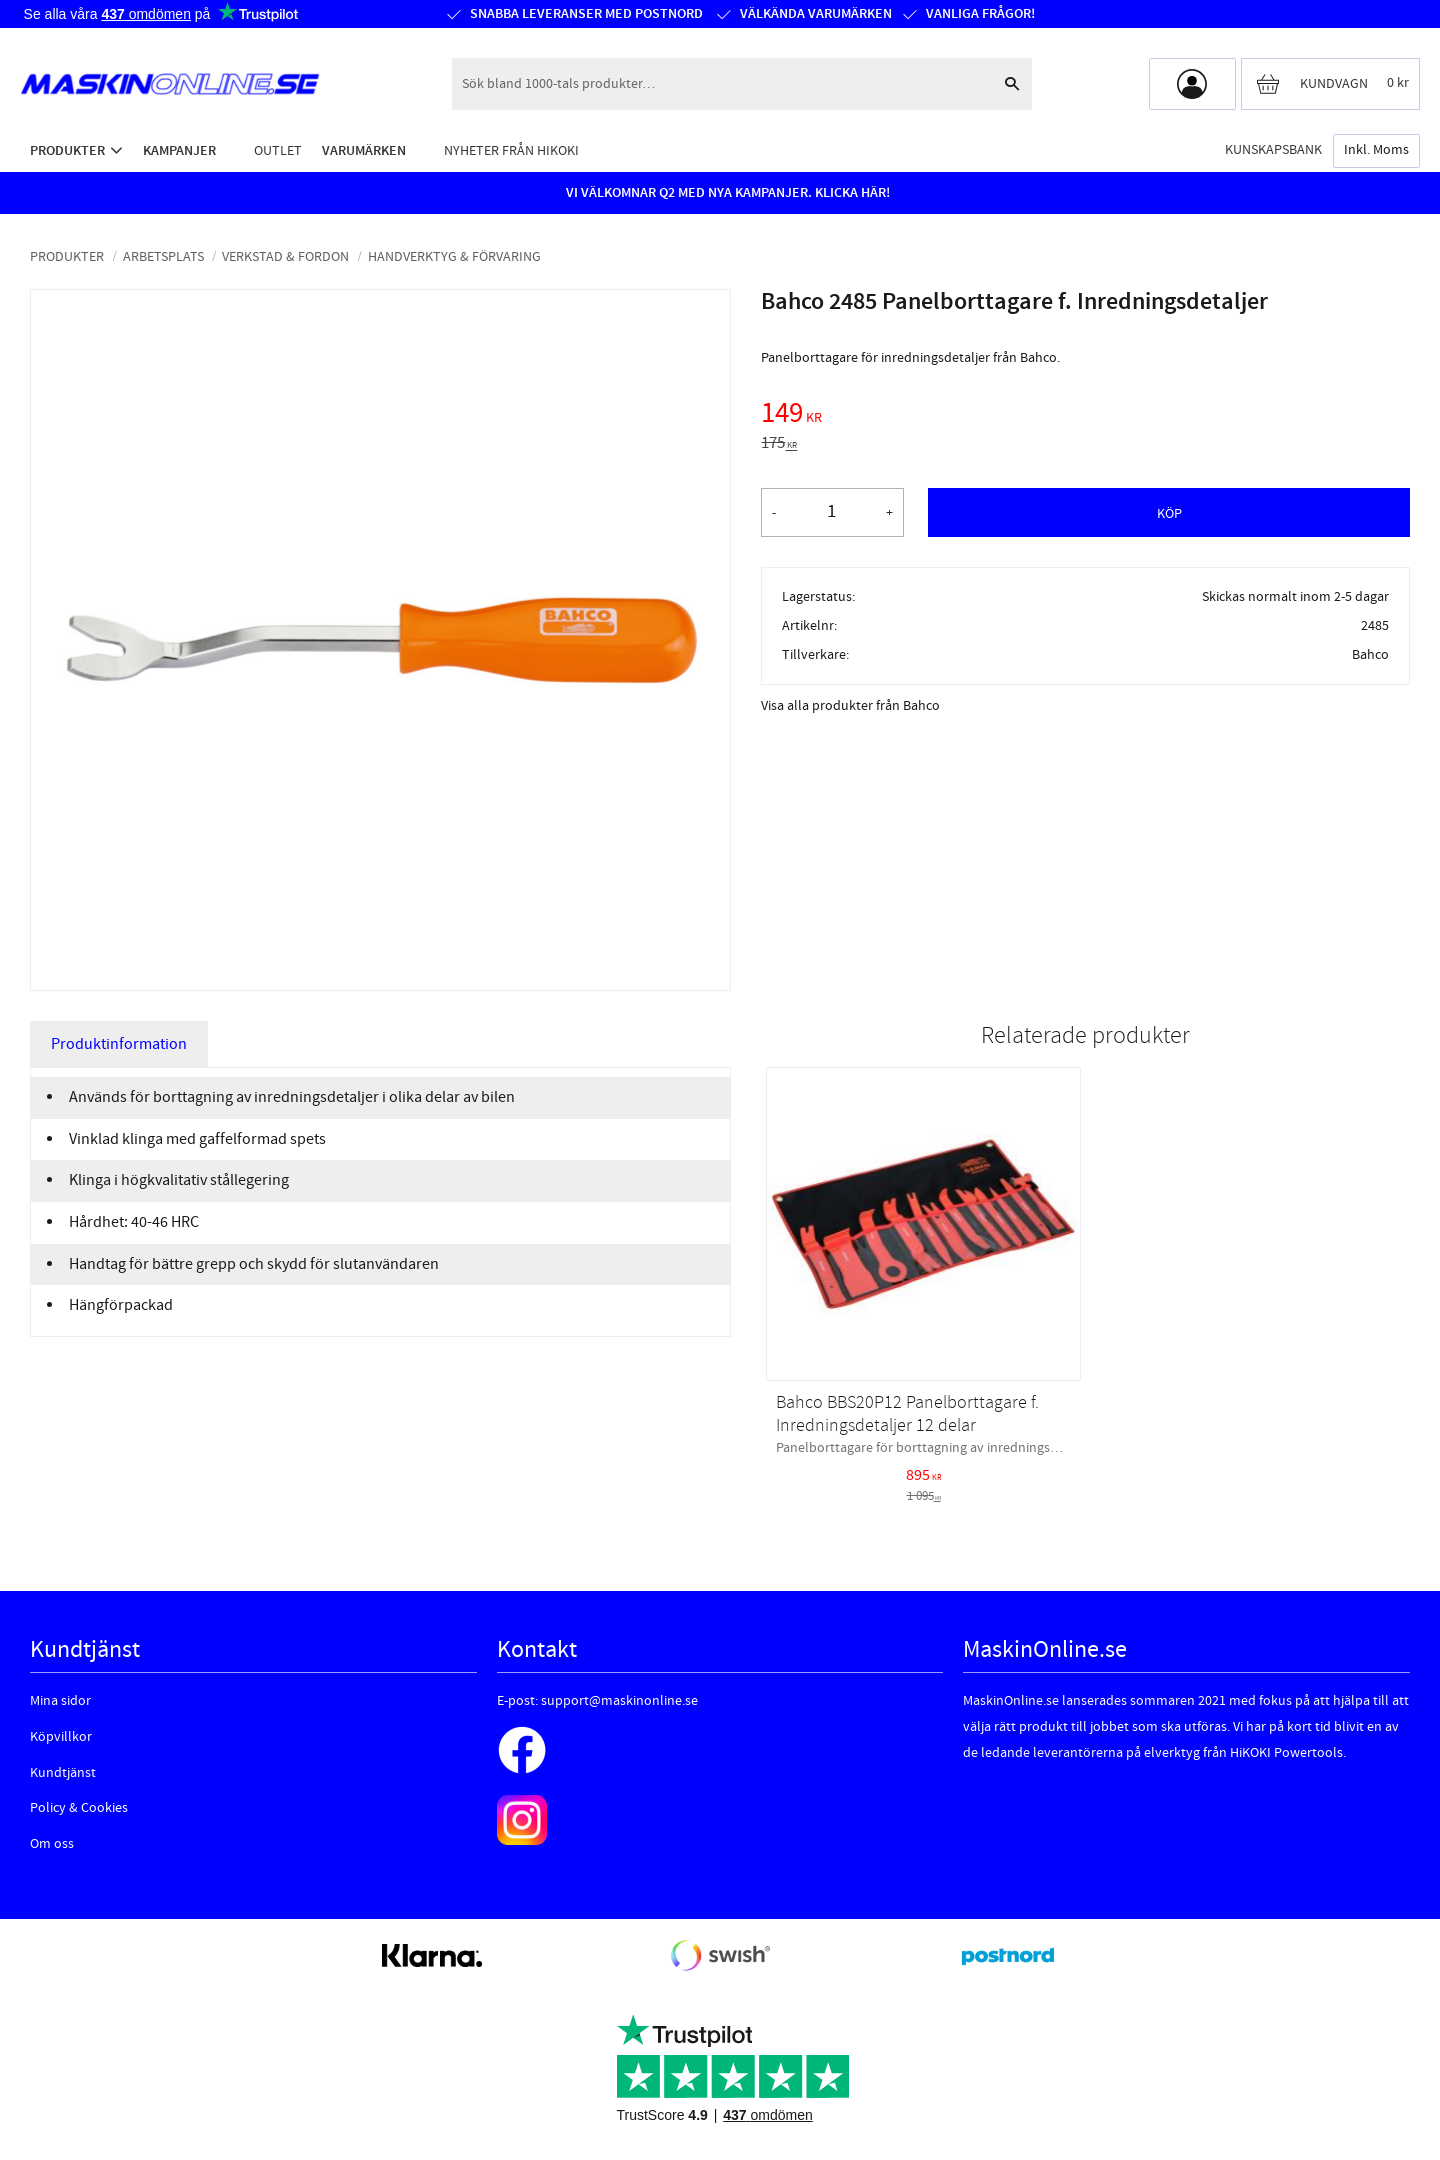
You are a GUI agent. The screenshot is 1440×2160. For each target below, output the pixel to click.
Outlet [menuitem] (278, 150)
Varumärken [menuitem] (364, 150)
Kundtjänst (63, 1773)
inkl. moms (1376, 150)
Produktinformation (119, 1044)
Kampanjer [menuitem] (179, 150)
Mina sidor (60, 1701)
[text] (1085, 416)
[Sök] (1012, 84)
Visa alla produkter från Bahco (850, 706)
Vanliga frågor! (980, 14)
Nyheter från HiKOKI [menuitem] (511, 150)
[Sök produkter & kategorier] (722, 84)
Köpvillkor (61, 1737)
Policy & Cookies (79, 1808)
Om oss (52, 1844)
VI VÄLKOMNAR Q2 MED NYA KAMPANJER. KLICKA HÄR (726, 193)
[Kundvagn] (1330, 84)
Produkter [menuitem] (67, 150)
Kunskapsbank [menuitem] (1273, 149)
